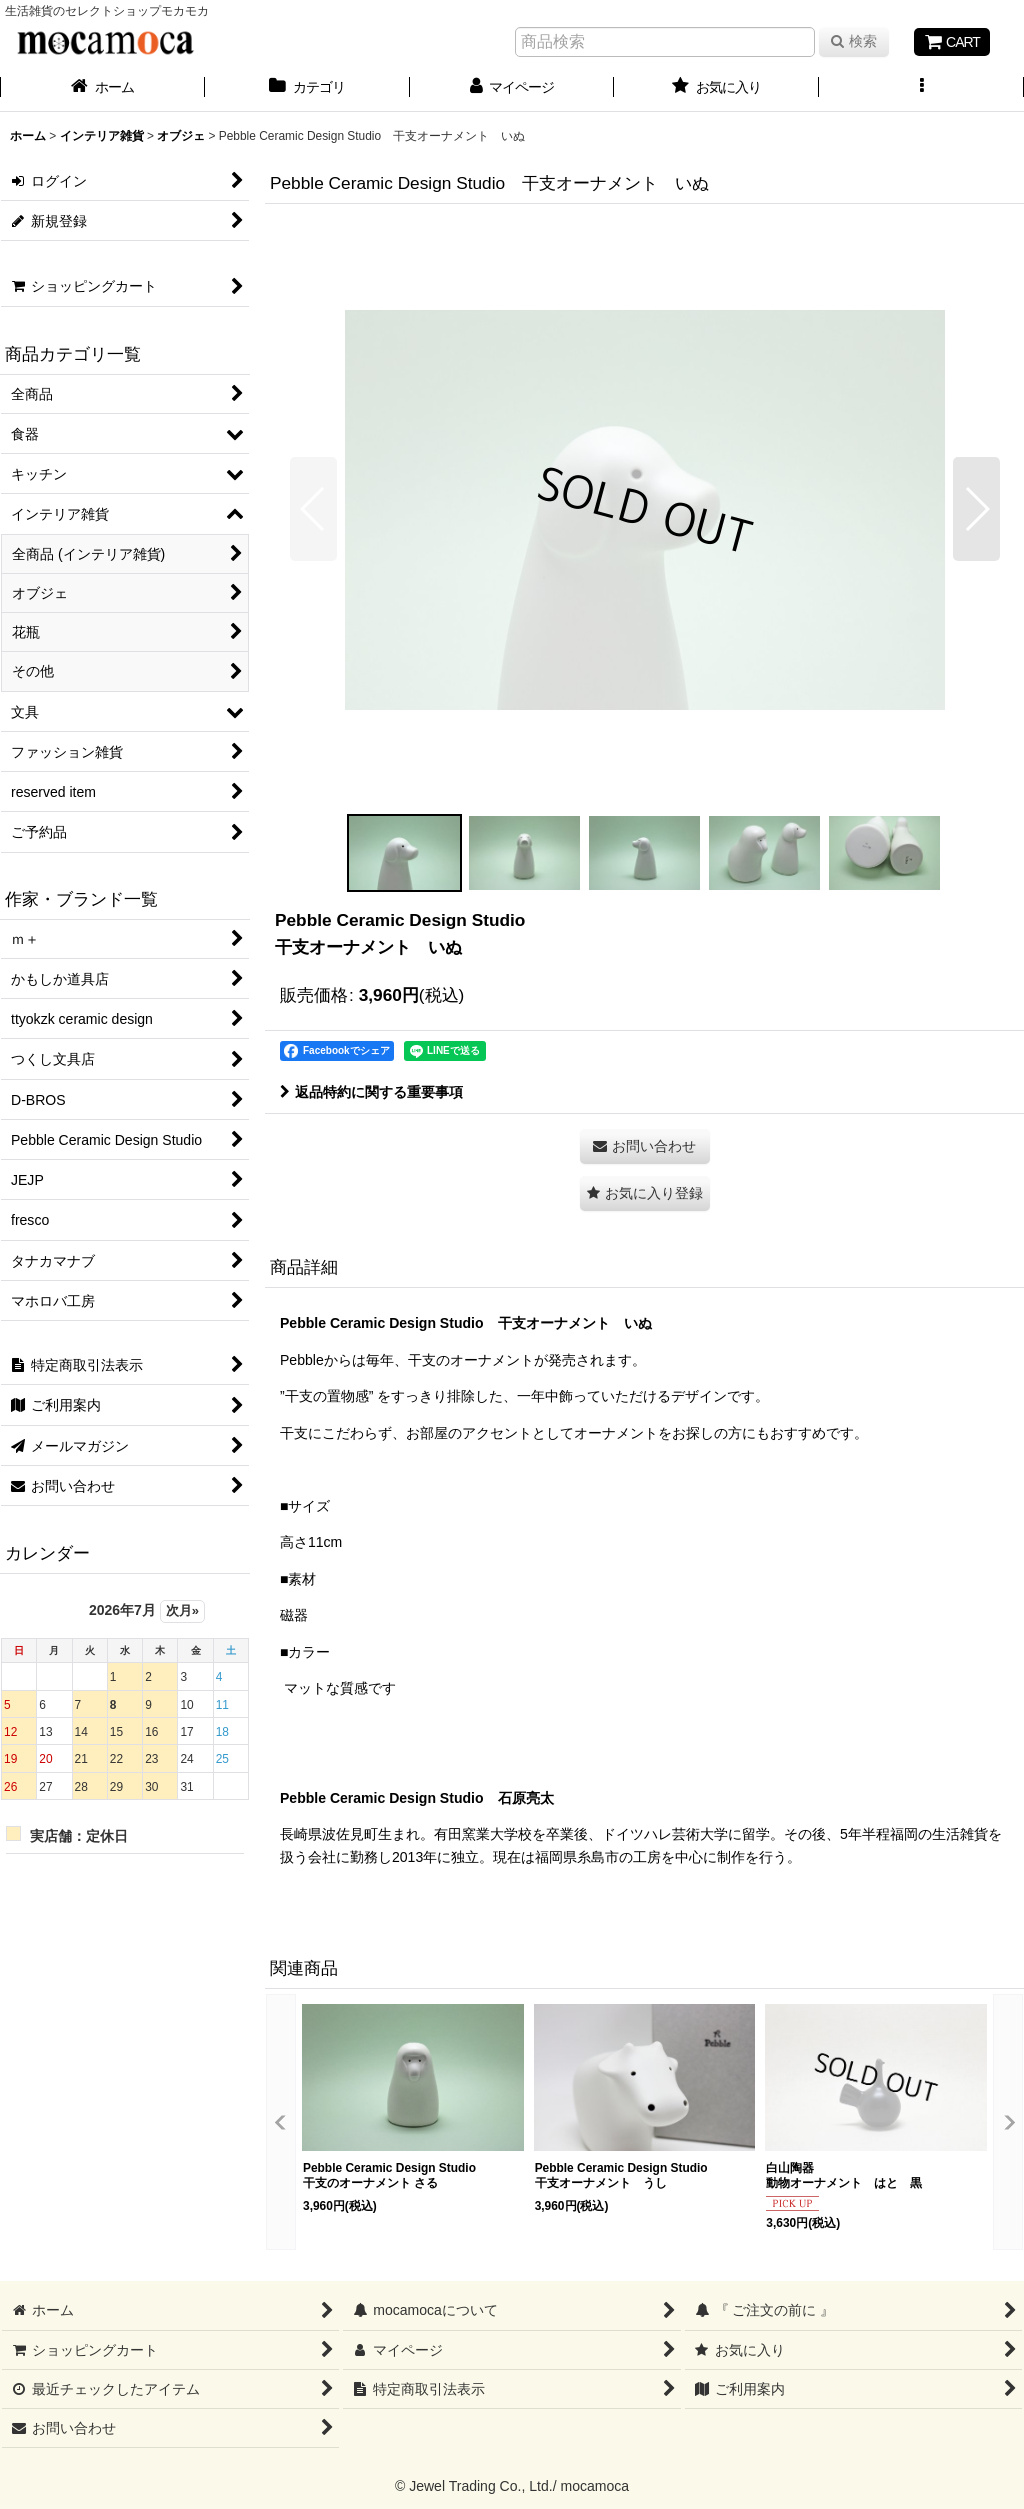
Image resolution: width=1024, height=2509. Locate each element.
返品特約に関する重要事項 (371, 1092)
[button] (921, 89)
